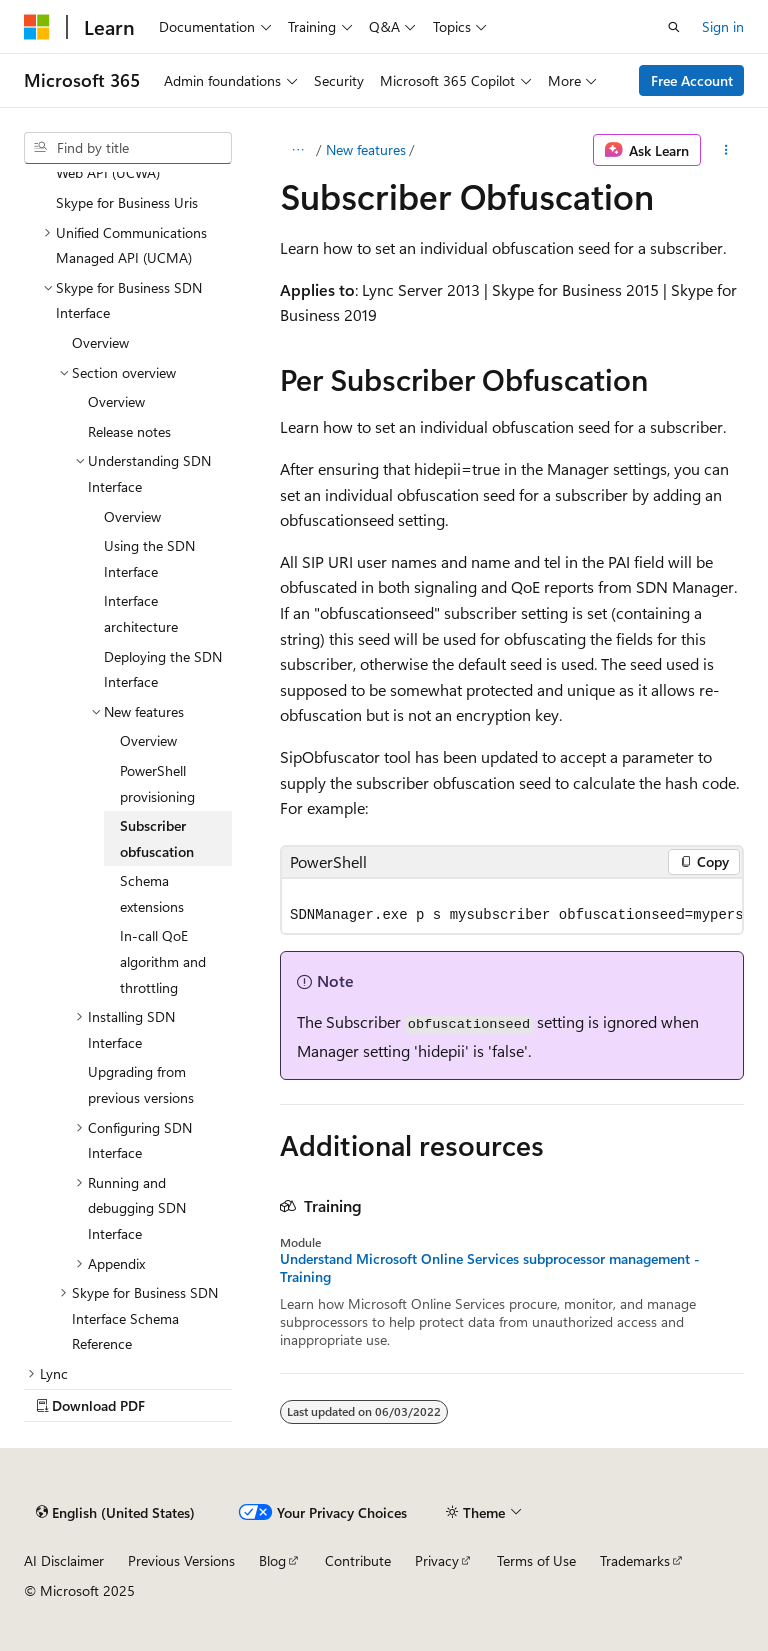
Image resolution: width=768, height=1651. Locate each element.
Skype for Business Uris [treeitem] (127, 202)
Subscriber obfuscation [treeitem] (157, 838)
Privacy (437, 1560)
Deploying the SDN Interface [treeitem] (163, 669)
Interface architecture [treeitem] (141, 613)
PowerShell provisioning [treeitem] (157, 783)
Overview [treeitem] (100, 342)
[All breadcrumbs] (297, 150)
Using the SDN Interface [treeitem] (149, 558)
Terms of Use (536, 1560)
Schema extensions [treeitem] (152, 893)
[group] (512, 906)
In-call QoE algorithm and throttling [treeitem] (163, 961)
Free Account (692, 80)
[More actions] (726, 150)
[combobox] (128, 148)
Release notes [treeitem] (129, 431)
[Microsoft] (37, 27)
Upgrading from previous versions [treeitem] (141, 1084)
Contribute (358, 1560)
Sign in (723, 26)
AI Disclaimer (64, 1560)
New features (366, 149)
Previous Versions (181, 1560)
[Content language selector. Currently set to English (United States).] (115, 1513)
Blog (272, 1560)
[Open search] (674, 27)
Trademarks (635, 1560)
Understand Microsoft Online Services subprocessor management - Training (490, 1268)
